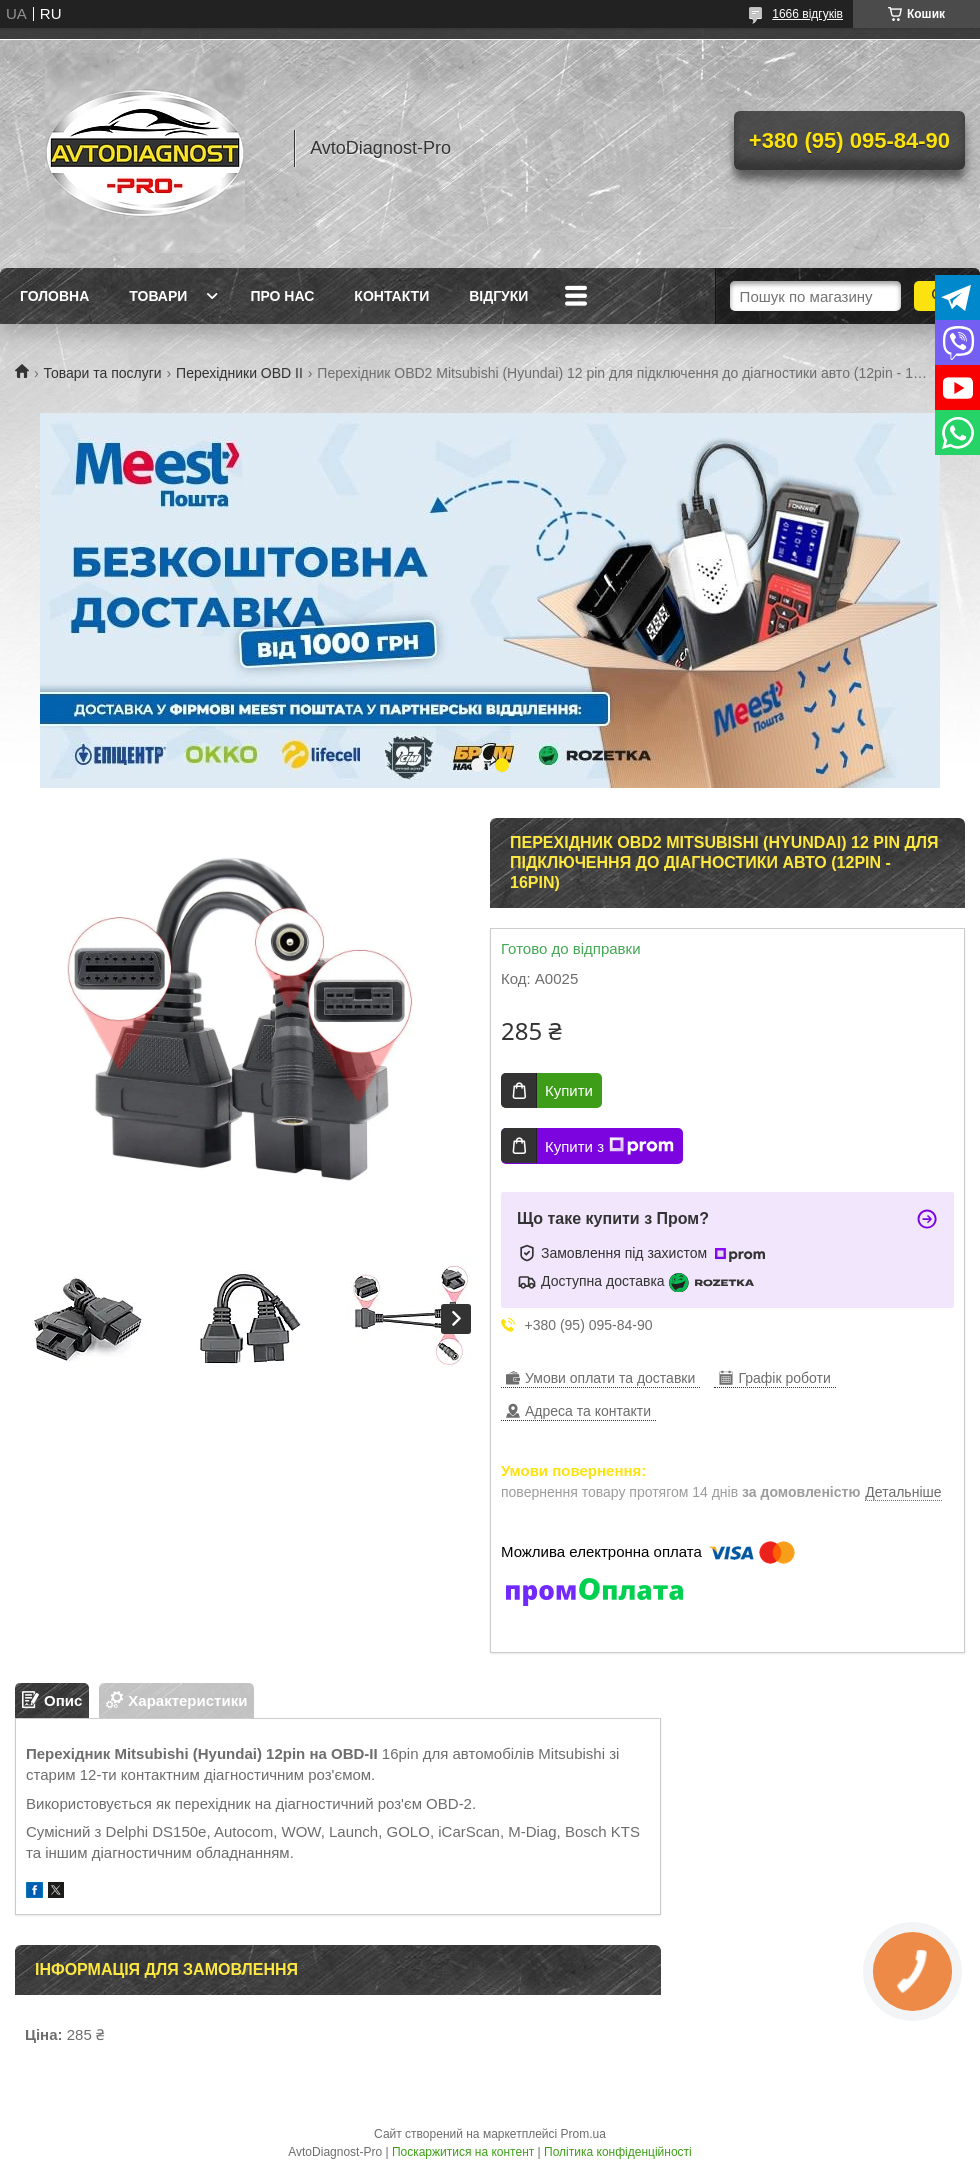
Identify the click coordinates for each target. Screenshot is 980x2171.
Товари (158, 296)
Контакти (391, 296)
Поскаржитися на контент (463, 2152)
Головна (54, 296)
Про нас (282, 296)
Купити (569, 1090)
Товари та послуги (102, 373)
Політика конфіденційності (618, 2152)
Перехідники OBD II (239, 373)
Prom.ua (583, 2134)
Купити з (609, 1146)
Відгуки (498, 296)
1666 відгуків (807, 14)
